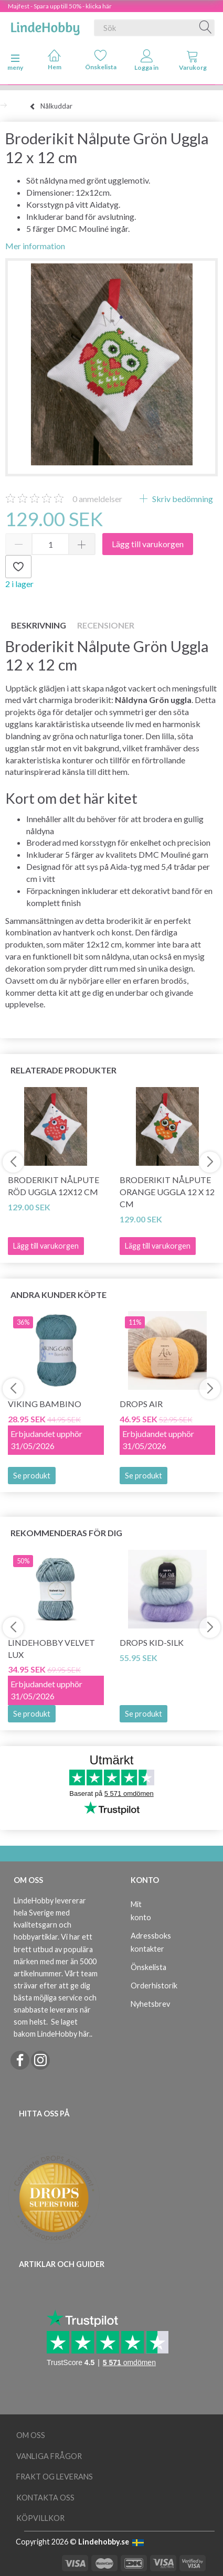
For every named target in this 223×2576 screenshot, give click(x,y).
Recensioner (105, 625)
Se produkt (31, 1475)
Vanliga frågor (49, 2456)
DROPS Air (141, 1404)
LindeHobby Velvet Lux (51, 1648)
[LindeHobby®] (45, 25)
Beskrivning (38, 625)
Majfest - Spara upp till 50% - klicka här (60, 6)
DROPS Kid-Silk (152, 1642)
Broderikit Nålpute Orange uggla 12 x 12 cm (167, 1192)
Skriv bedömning (182, 499)
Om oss (30, 2435)
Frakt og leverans (54, 2476)
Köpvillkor (40, 2518)
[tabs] (192, 62)
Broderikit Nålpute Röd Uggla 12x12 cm (53, 1186)
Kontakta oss (45, 2497)
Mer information (35, 246)
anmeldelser (97, 499)
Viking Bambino (44, 1404)
